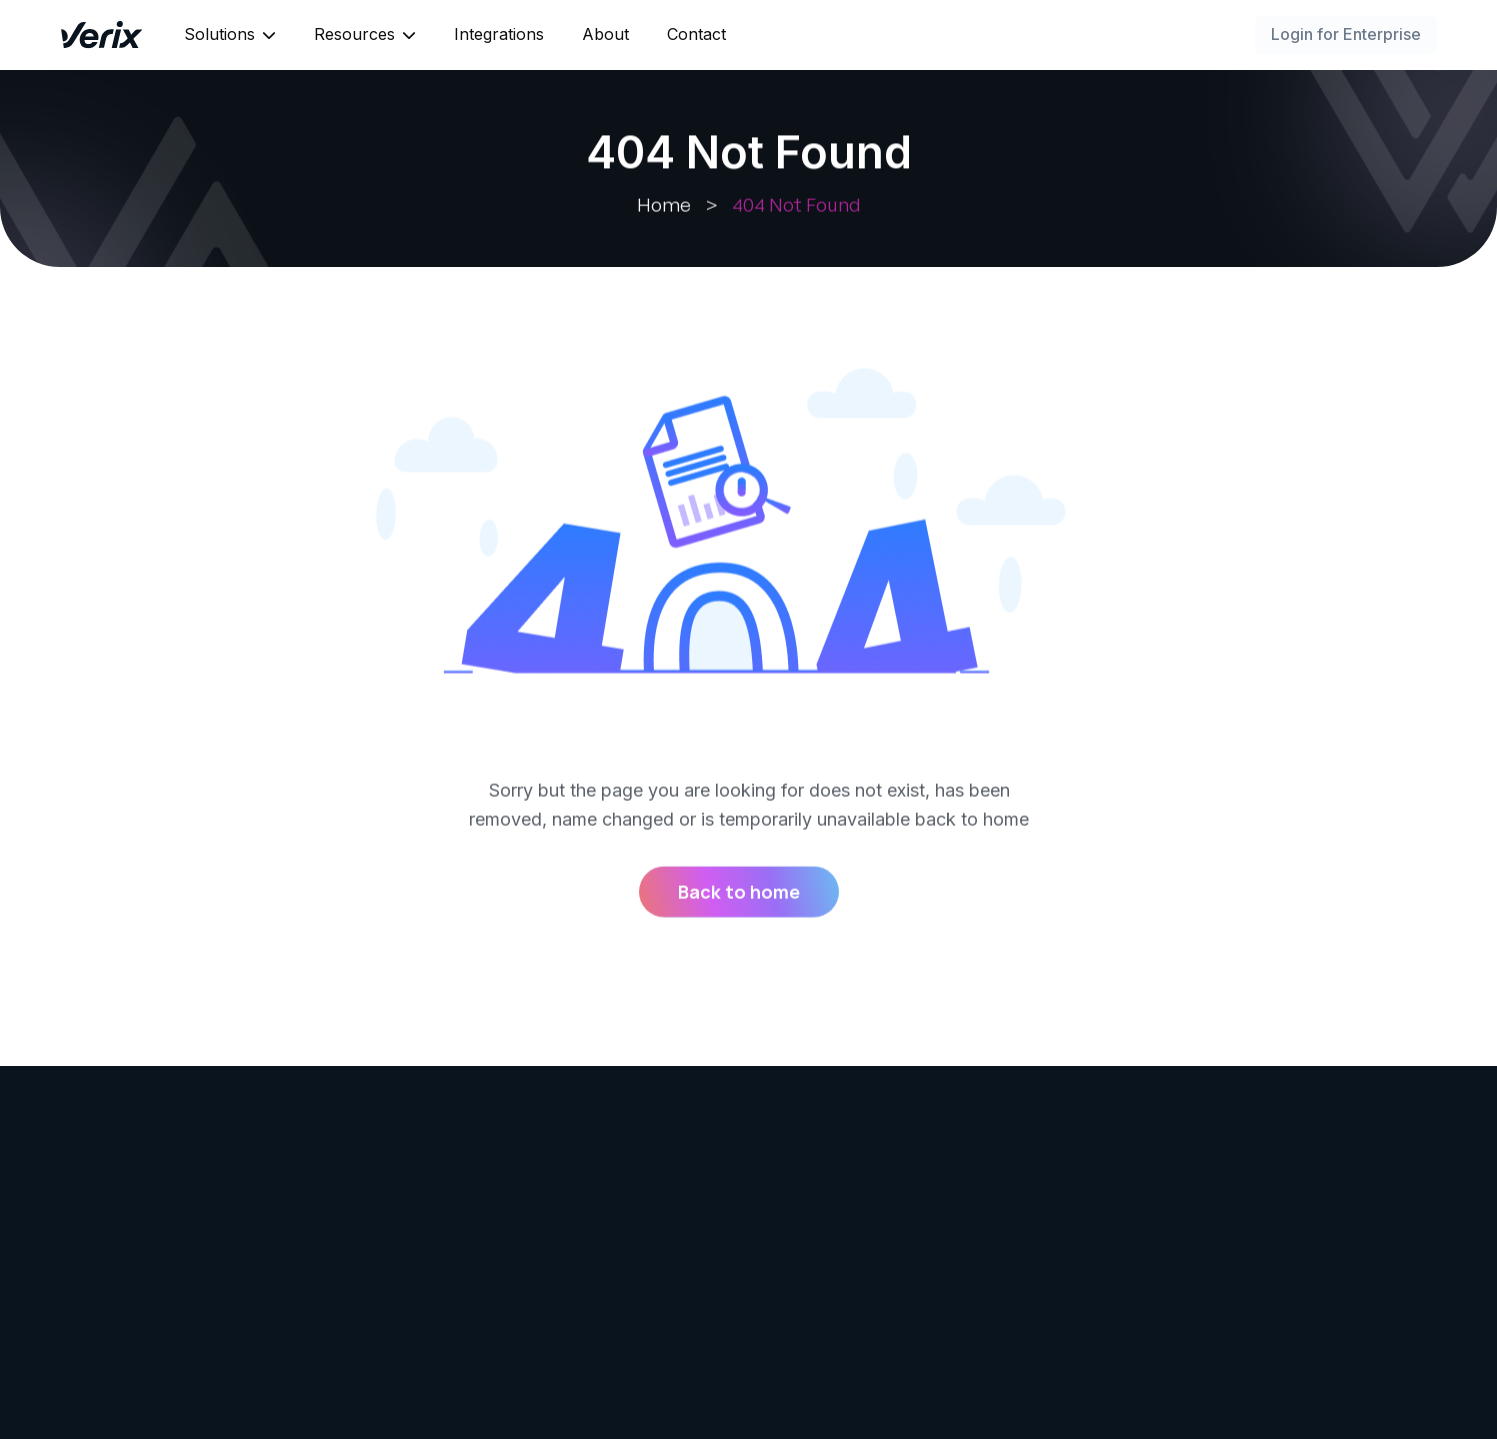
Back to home (739, 893)
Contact (696, 34)
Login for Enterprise (1346, 34)
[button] (230, 34)
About (605, 34)
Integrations (499, 34)
